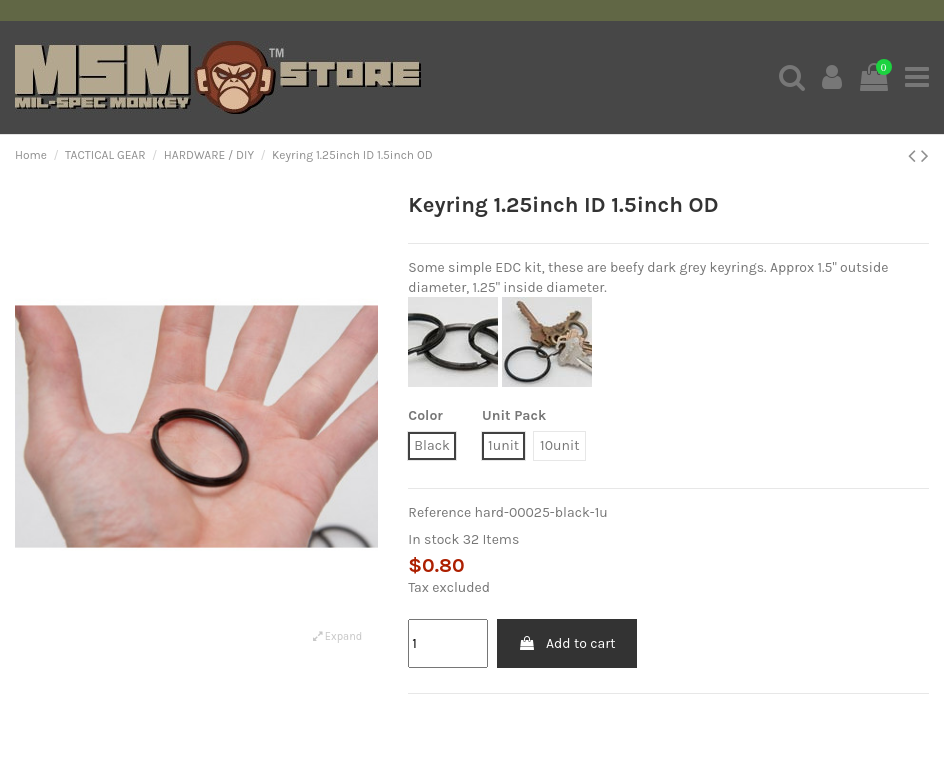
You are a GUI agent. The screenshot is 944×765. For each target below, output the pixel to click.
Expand (337, 636)
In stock (433, 539)
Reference (439, 512)
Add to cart (567, 643)
